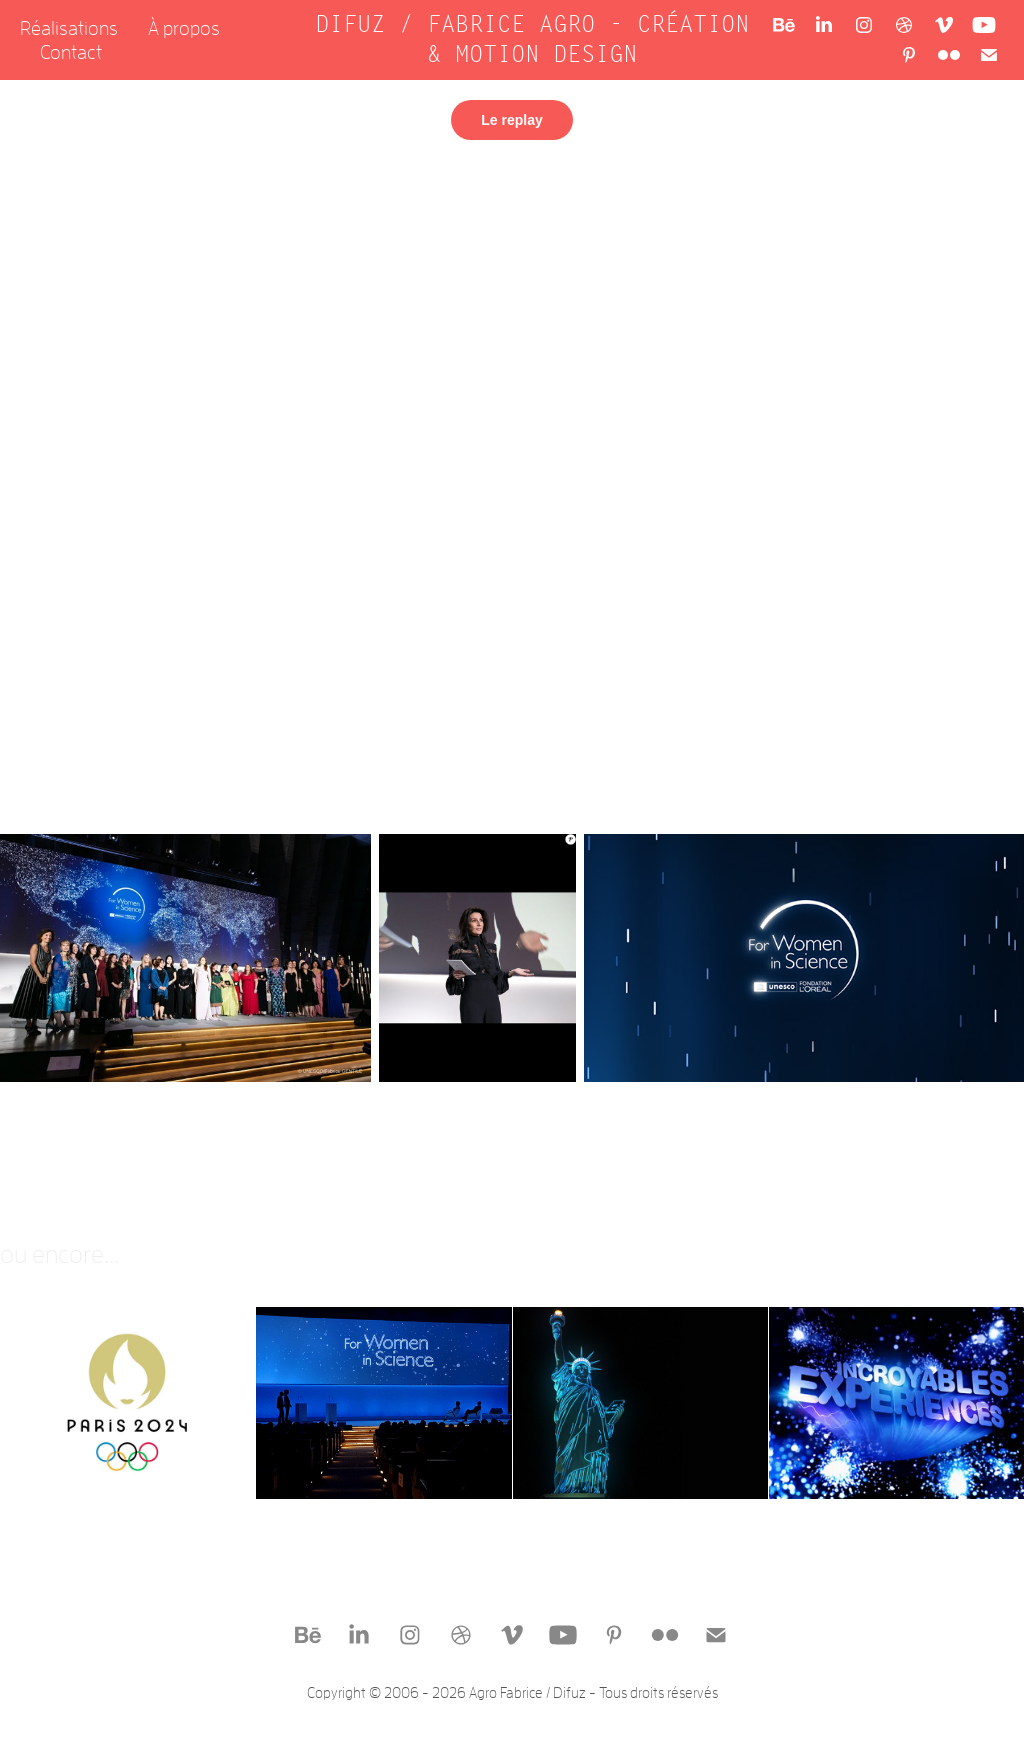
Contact (71, 51)
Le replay (511, 120)
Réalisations (69, 27)
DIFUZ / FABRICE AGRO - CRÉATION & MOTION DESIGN (539, 39)
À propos (184, 27)
